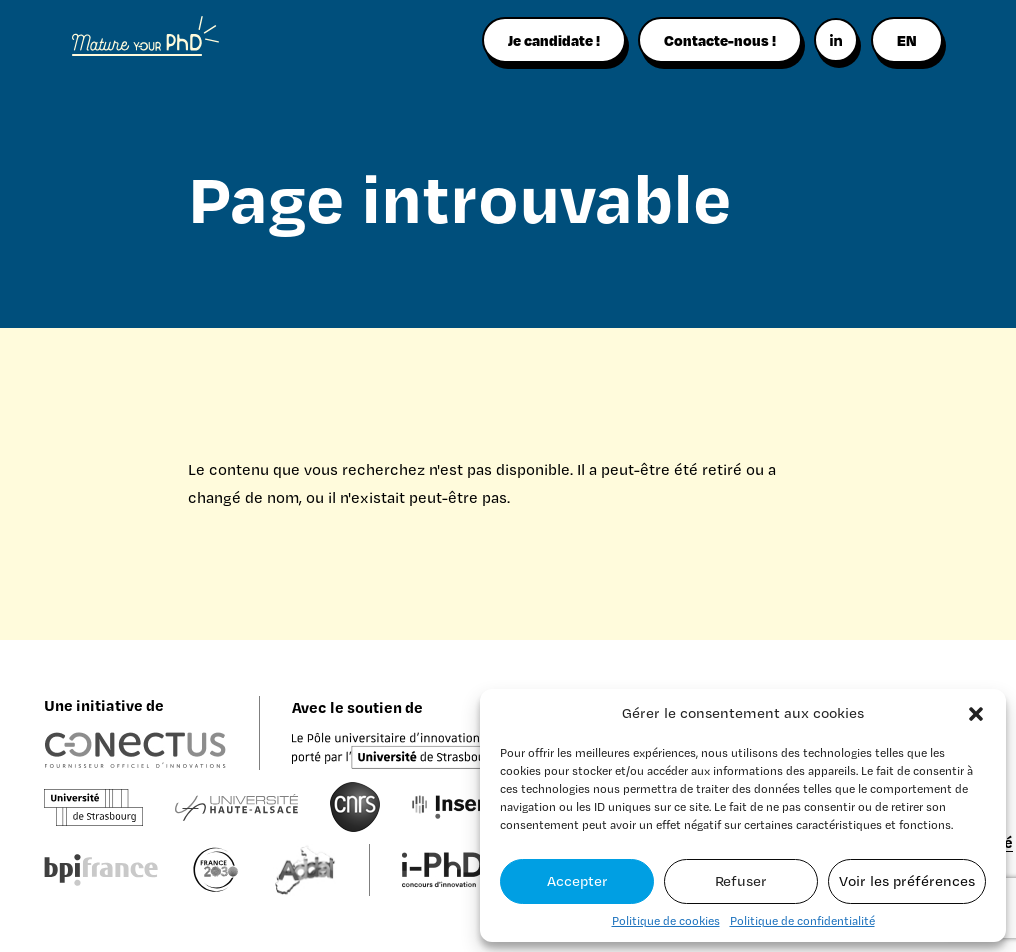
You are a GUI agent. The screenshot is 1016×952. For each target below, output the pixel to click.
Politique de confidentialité (802, 921)
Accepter (577, 881)
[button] (976, 714)
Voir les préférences (907, 881)
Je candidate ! (554, 40)
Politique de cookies (666, 921)
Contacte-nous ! (720, 40)
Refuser (741, 881)
